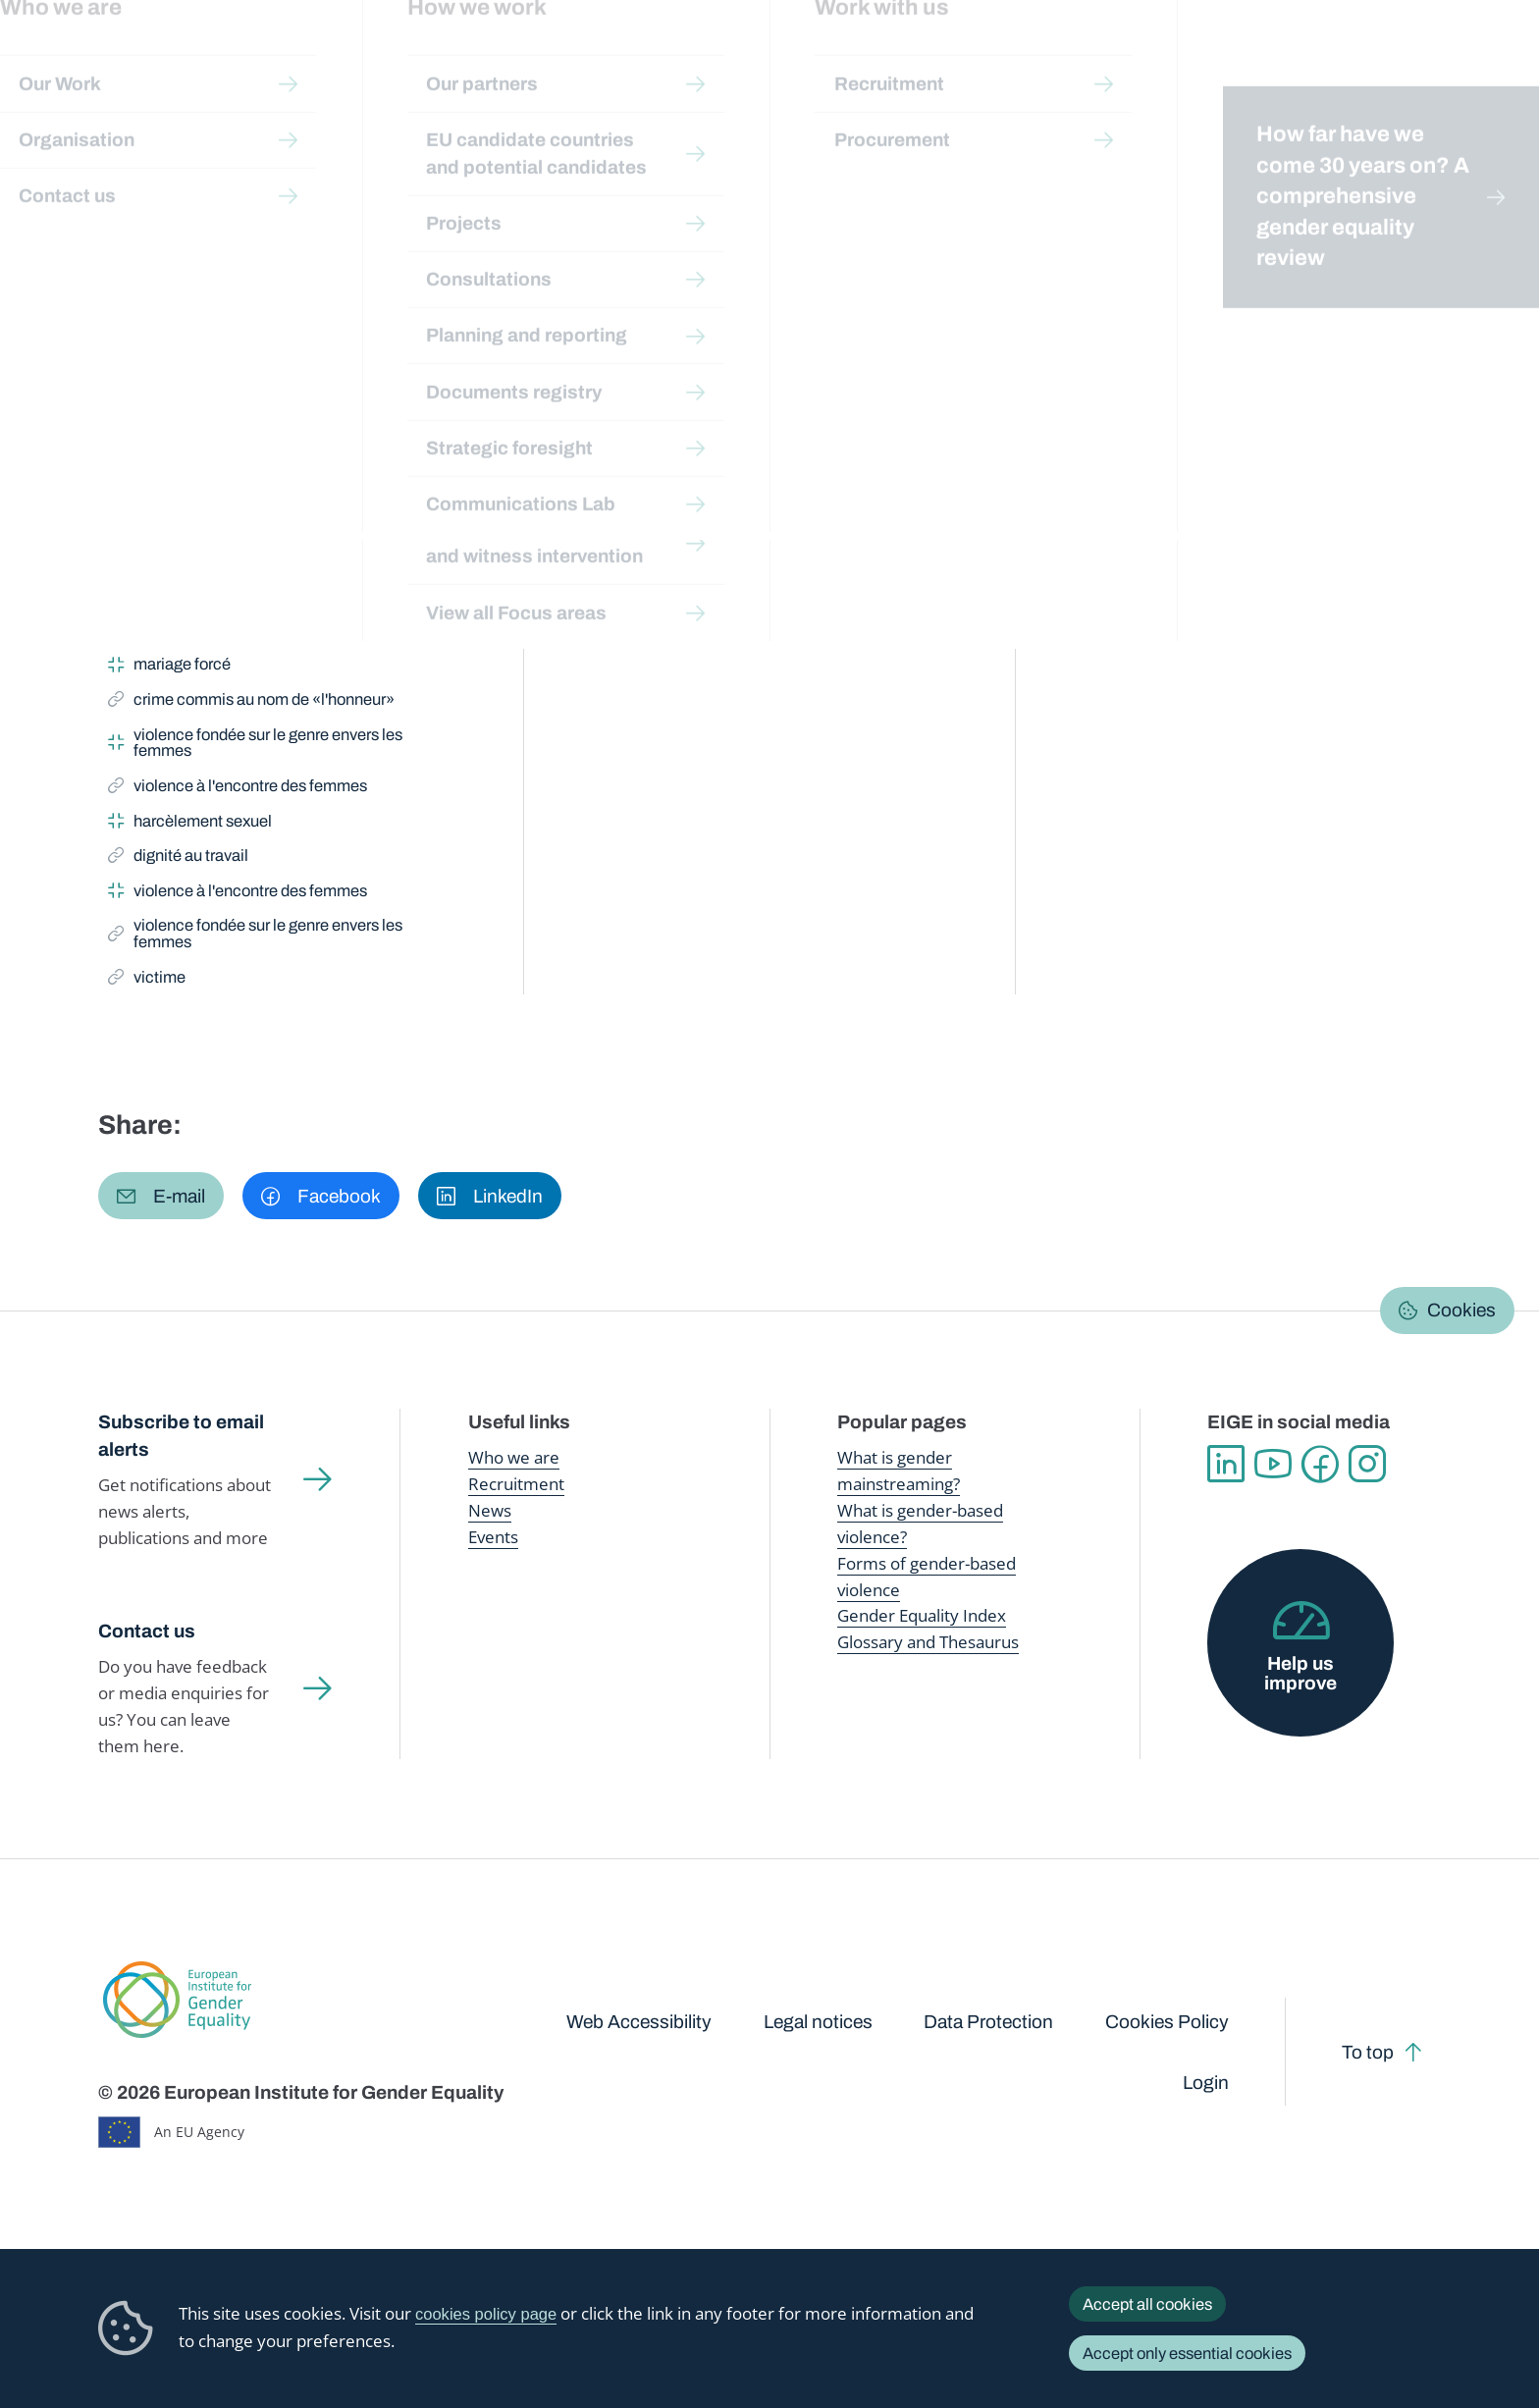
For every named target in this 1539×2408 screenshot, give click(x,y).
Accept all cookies (1147, 2304)
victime (151, 528)
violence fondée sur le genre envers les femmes (255, 742)
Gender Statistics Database (1249, 58)
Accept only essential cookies (1187, 2353)
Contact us (146, 1631)
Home (140, 193)
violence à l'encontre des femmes (237, 789)
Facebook (1320, 1463)
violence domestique (194, 562)
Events (493, 1536)
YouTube (1273, 1463)
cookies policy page (486, 2314)
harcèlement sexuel (190, 824)
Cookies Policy (1167, 2021)
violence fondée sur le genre (239, 445)
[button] (161, 1195)
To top (1368, 2052)
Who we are (513, 1457)
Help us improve (1300, 1672)
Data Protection (988, 2021)
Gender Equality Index (1062, 58)
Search (1490, 58)
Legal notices (818, 2021)
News (489, 1510)
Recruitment (516, 1483)
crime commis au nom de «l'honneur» (251, 493)
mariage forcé (169, 667)
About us (1397, 59)
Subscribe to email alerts (181, 1436)
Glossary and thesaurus (444, 193)
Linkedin (1226, 1463)
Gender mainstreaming (713, 58)
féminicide (158, 633)
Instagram (1367, 1463)
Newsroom (354, 59)
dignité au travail (178, 859)
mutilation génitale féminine (218, 598)
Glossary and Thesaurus (928, 1642)
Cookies (1461, 1310)
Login (1206, 2082)
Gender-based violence (888, 58)
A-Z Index (570, 193)
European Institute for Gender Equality (137, 59)
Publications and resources (516, 58)
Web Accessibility (639, 2021)
